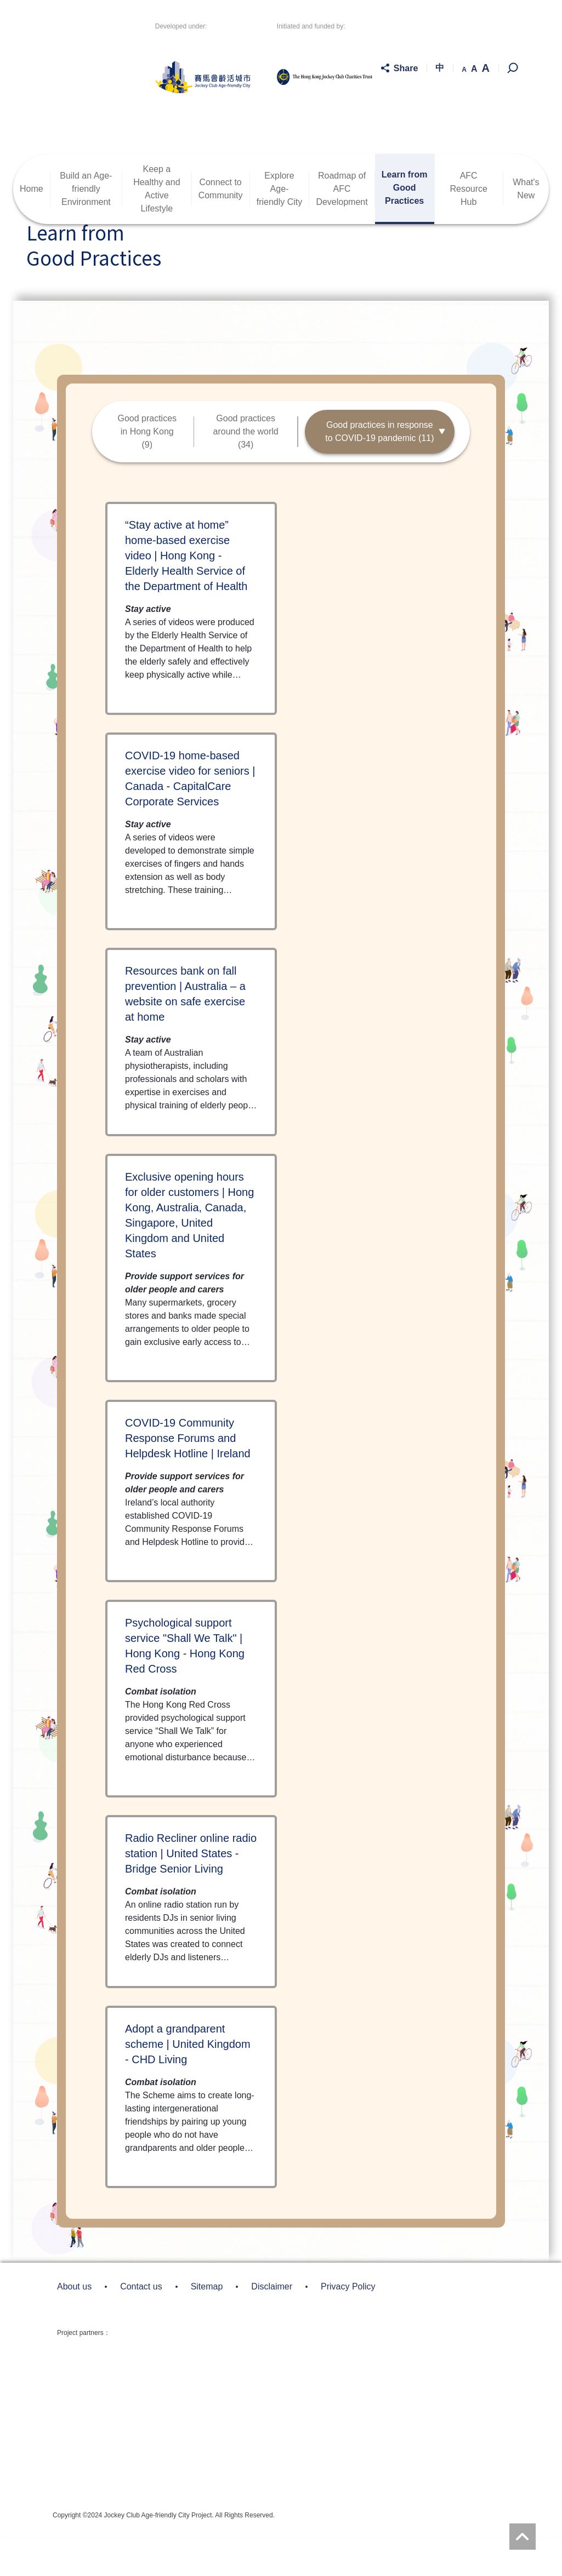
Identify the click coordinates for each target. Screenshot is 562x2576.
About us (74, 2324)
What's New (526, 227)
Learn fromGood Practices (405, 226)
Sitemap (207, 2324)
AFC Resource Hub (468, 227)
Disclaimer (271, 2324)
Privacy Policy (348, 2324)
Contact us (141, 2324)
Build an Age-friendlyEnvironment (86, 227)
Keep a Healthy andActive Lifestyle (156, 227)
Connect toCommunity (220, 227)
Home (31, 227)
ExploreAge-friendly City (280, 227)
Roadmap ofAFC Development (341, 227)
